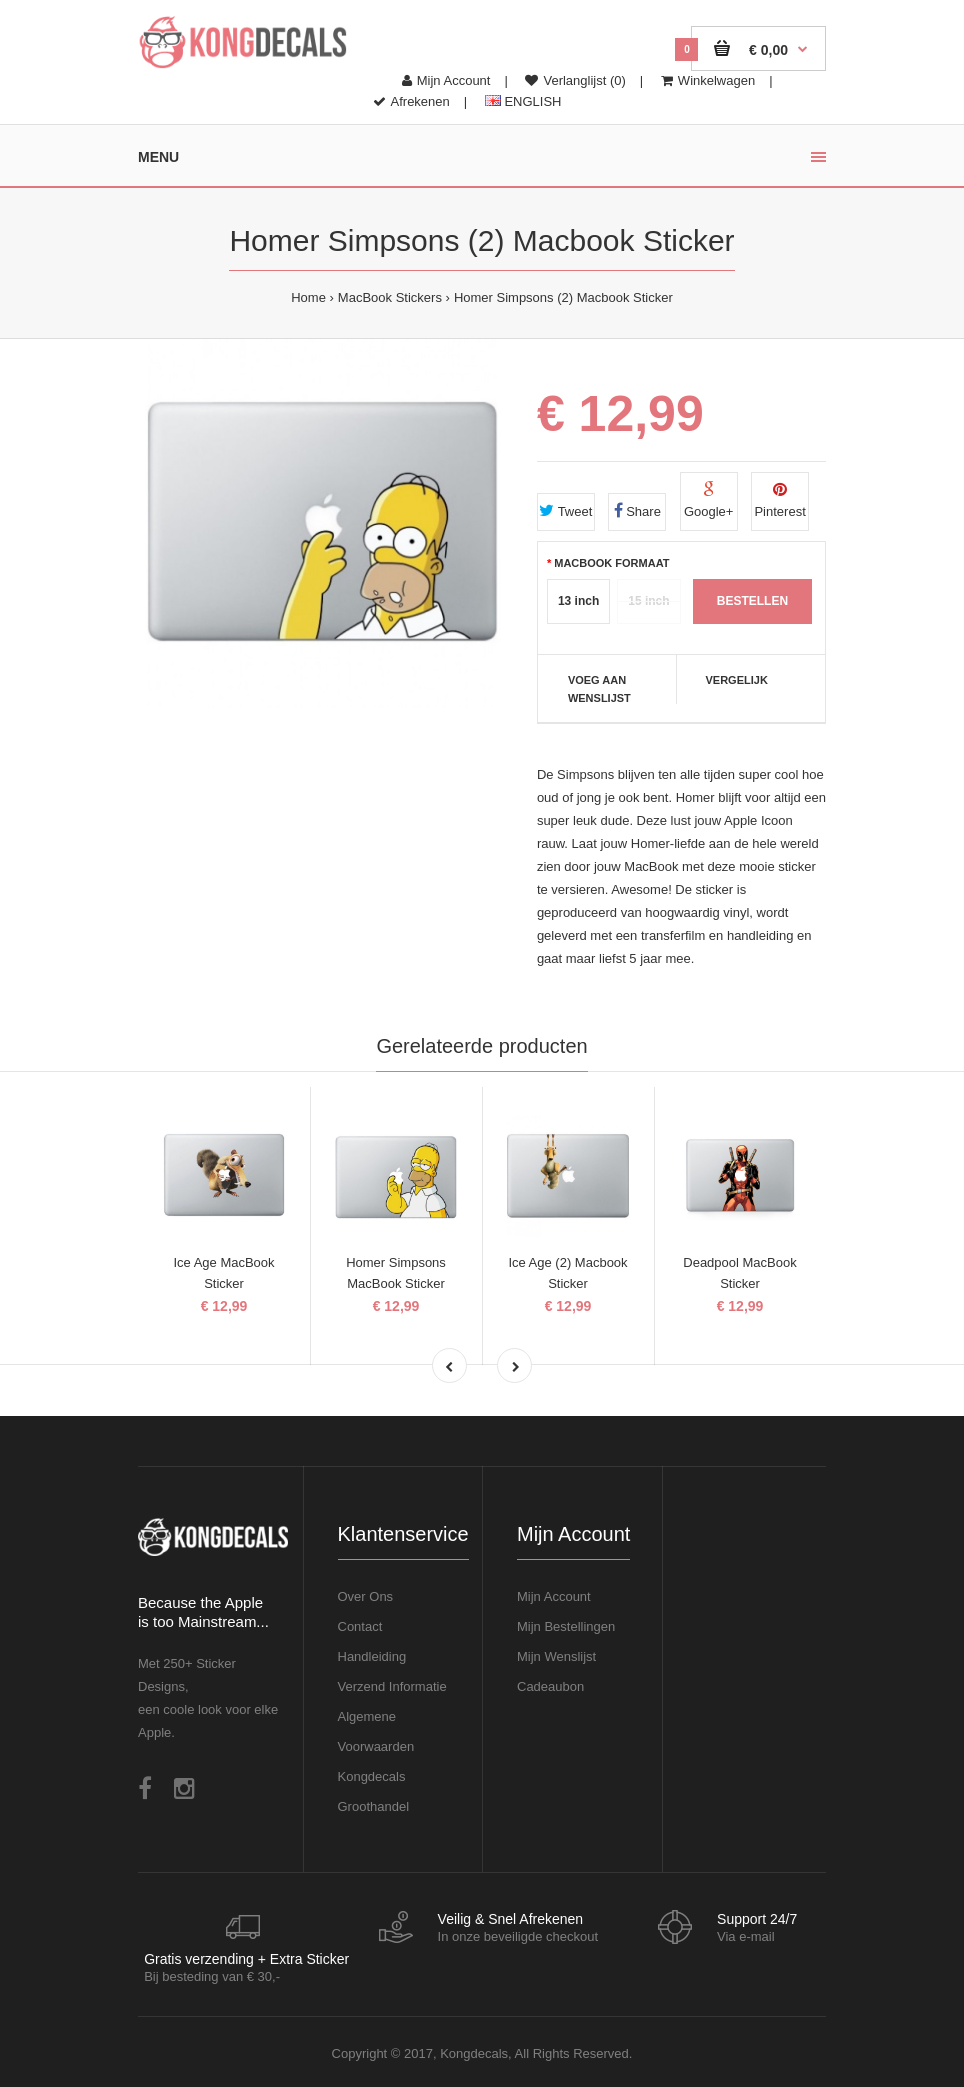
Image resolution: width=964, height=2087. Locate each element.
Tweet (565, 510)
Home (308, 297)
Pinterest (779, 500)
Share (637, 510)
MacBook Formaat (611, 563)
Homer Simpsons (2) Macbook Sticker (563, 297)
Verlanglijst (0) (575, 80)
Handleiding (372, 1656)
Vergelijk (736, 680)
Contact (360, 1626)
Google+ (709, 500)
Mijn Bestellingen (566, 1626)
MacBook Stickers (390, 297)
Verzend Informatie (392, 1686)
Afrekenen (411, 101)
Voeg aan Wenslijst (599, 689)
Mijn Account (446, 80)
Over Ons (366, 1596)
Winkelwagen (708, 80)
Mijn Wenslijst (556, 1656)
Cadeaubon (550, 1686)
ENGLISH (523, 101)
